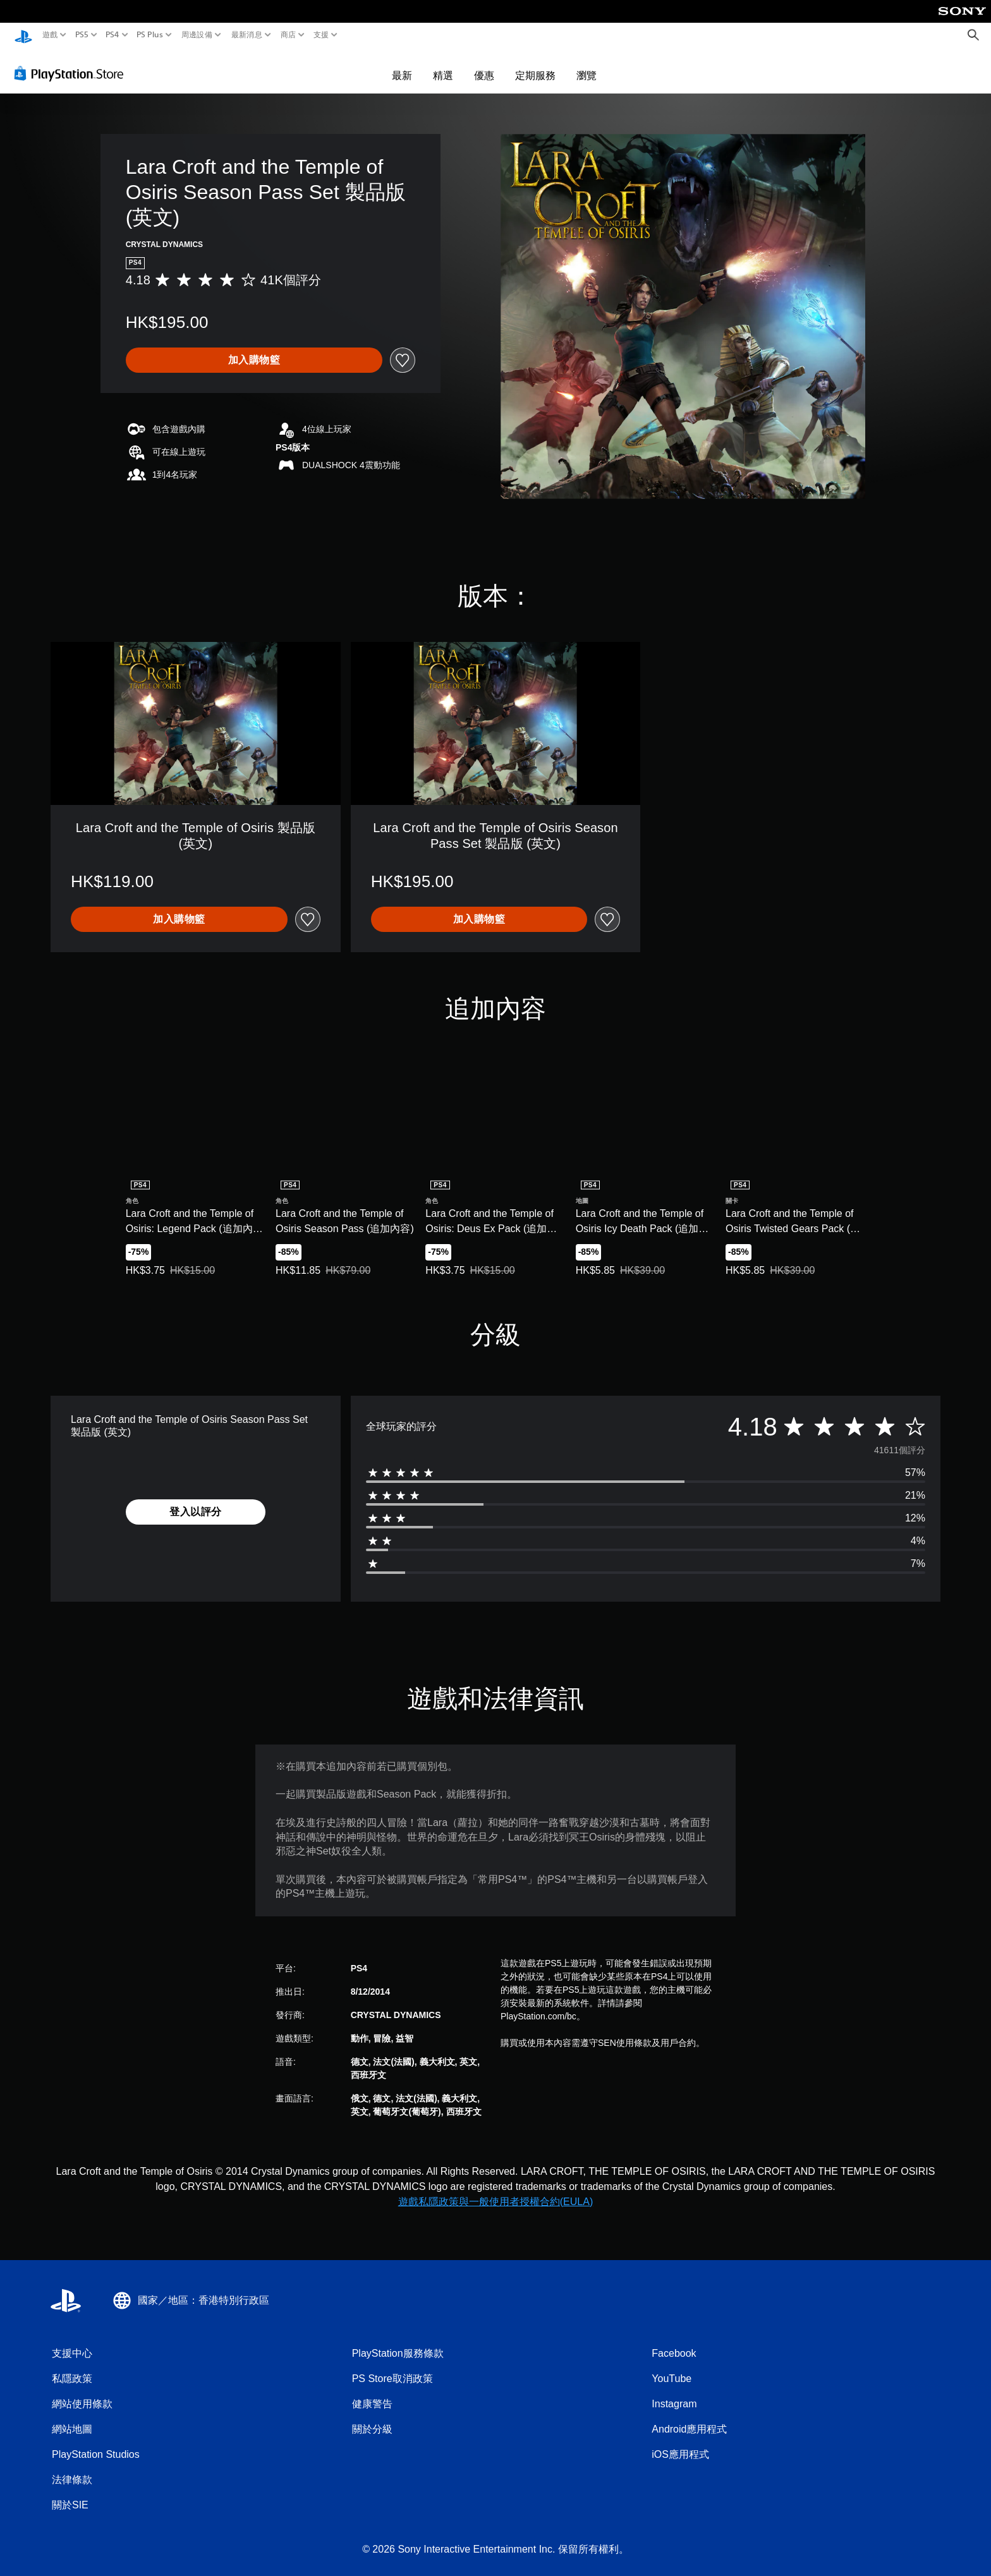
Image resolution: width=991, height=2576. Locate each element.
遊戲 (50, 35)
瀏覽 (586, 70)
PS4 (112, 35)
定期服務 (535, 70)
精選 (443, 70)
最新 (402, 70)
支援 (321, 35)
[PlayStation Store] (72, 69)
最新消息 (246, 35)
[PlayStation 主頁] (23, 35)
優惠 (484, 70)
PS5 (81, 35)
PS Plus (150, 35)
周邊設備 (196, 35)
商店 (288, 35)
